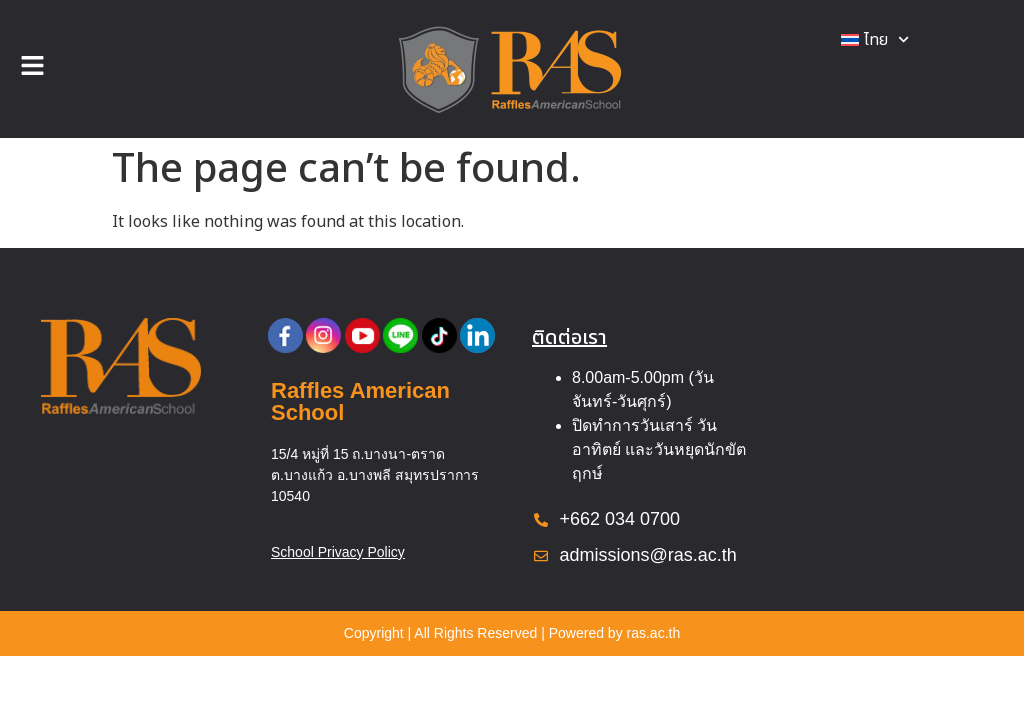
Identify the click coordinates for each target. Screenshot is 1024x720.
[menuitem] (875, 40)
